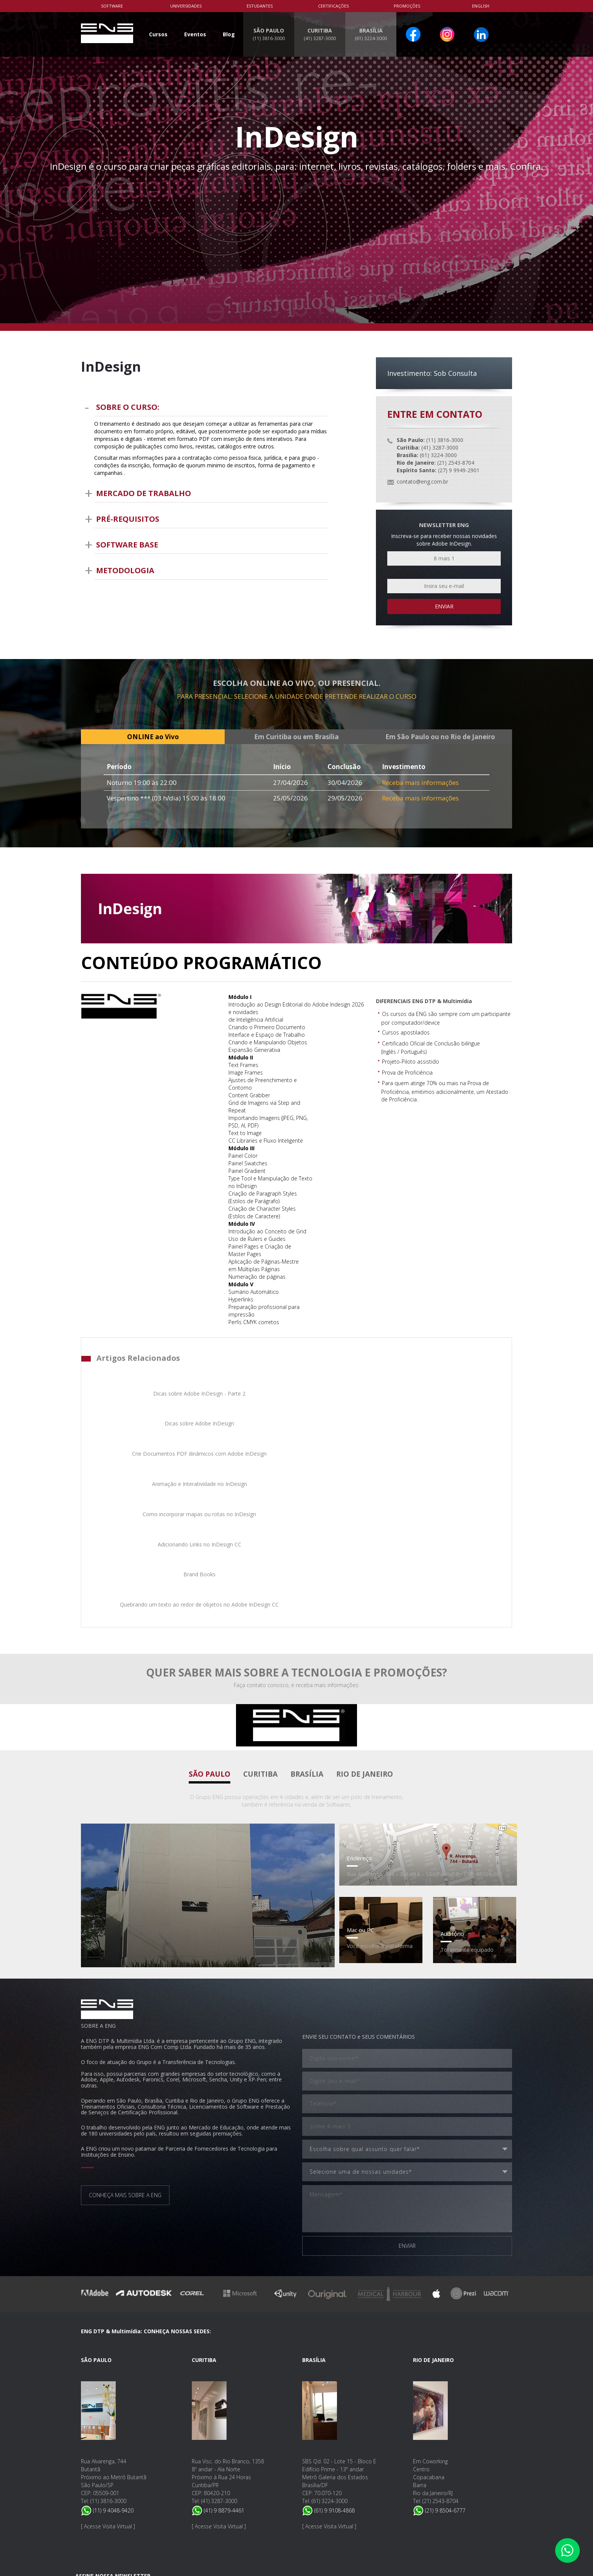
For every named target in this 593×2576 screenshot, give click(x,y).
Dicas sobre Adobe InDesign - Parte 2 (142, 1397)
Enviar (444, 606)
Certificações (333, 6)
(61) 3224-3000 (330, 2335)
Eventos (195, 34)
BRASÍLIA (371, 34)
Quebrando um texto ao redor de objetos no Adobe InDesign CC (451, 1434)
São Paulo (209, 1608)
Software (112, 6)
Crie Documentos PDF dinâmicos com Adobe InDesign (348, 1397)
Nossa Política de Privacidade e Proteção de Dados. (181, 2507)
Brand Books (348, 1431)
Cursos (158, 34)
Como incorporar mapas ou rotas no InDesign (142, 1434)
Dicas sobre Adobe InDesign (245, 1393)
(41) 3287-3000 (219, 2335)
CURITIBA (320, 34)
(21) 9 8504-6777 (439, 2344)
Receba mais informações (420, 782)
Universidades (186, 6)
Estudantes (260, 6)
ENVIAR (407, 2079)
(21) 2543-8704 (440, 2335)
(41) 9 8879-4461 (218, 2344)
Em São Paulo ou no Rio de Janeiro (440, 736)
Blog (229, 34)
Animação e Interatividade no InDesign (451, 1397)
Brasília (306, 1608)
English (480, 6)
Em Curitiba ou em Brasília (296, 736)
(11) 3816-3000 (108, 2335)
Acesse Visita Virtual (108, 2360)
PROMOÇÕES (407, 6)
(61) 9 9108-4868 (328, 2344)
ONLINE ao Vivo (153, 736)
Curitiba (260, 1608)
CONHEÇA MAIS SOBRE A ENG (125, 2029)
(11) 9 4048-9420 (107, 2344)
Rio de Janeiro (364, 1608)
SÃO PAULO (269, 34)
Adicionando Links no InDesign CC (245, 1431)
